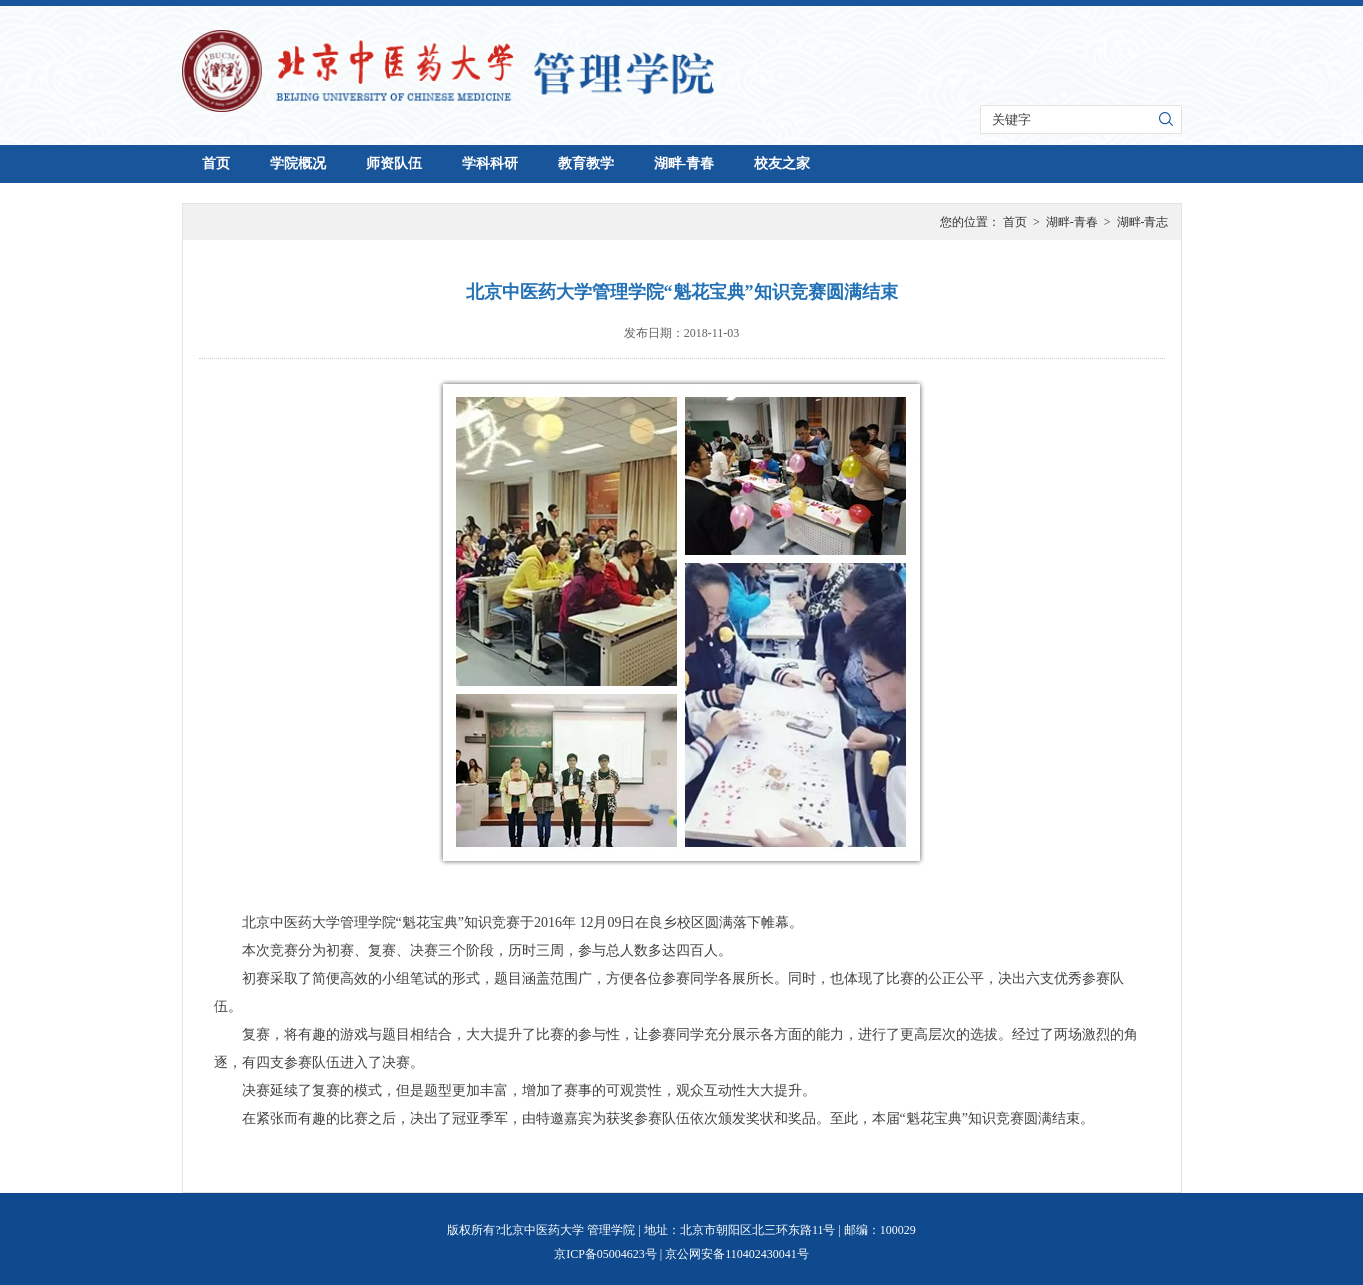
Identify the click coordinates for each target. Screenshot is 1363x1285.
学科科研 (490, 163)
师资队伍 (394, 163)
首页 (216, 163)
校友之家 (782, 163)
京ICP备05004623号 (605, 1254)
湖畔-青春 (684, 163)
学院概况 (298, 163)
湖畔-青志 (1143, 222)
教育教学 (586, 163)
